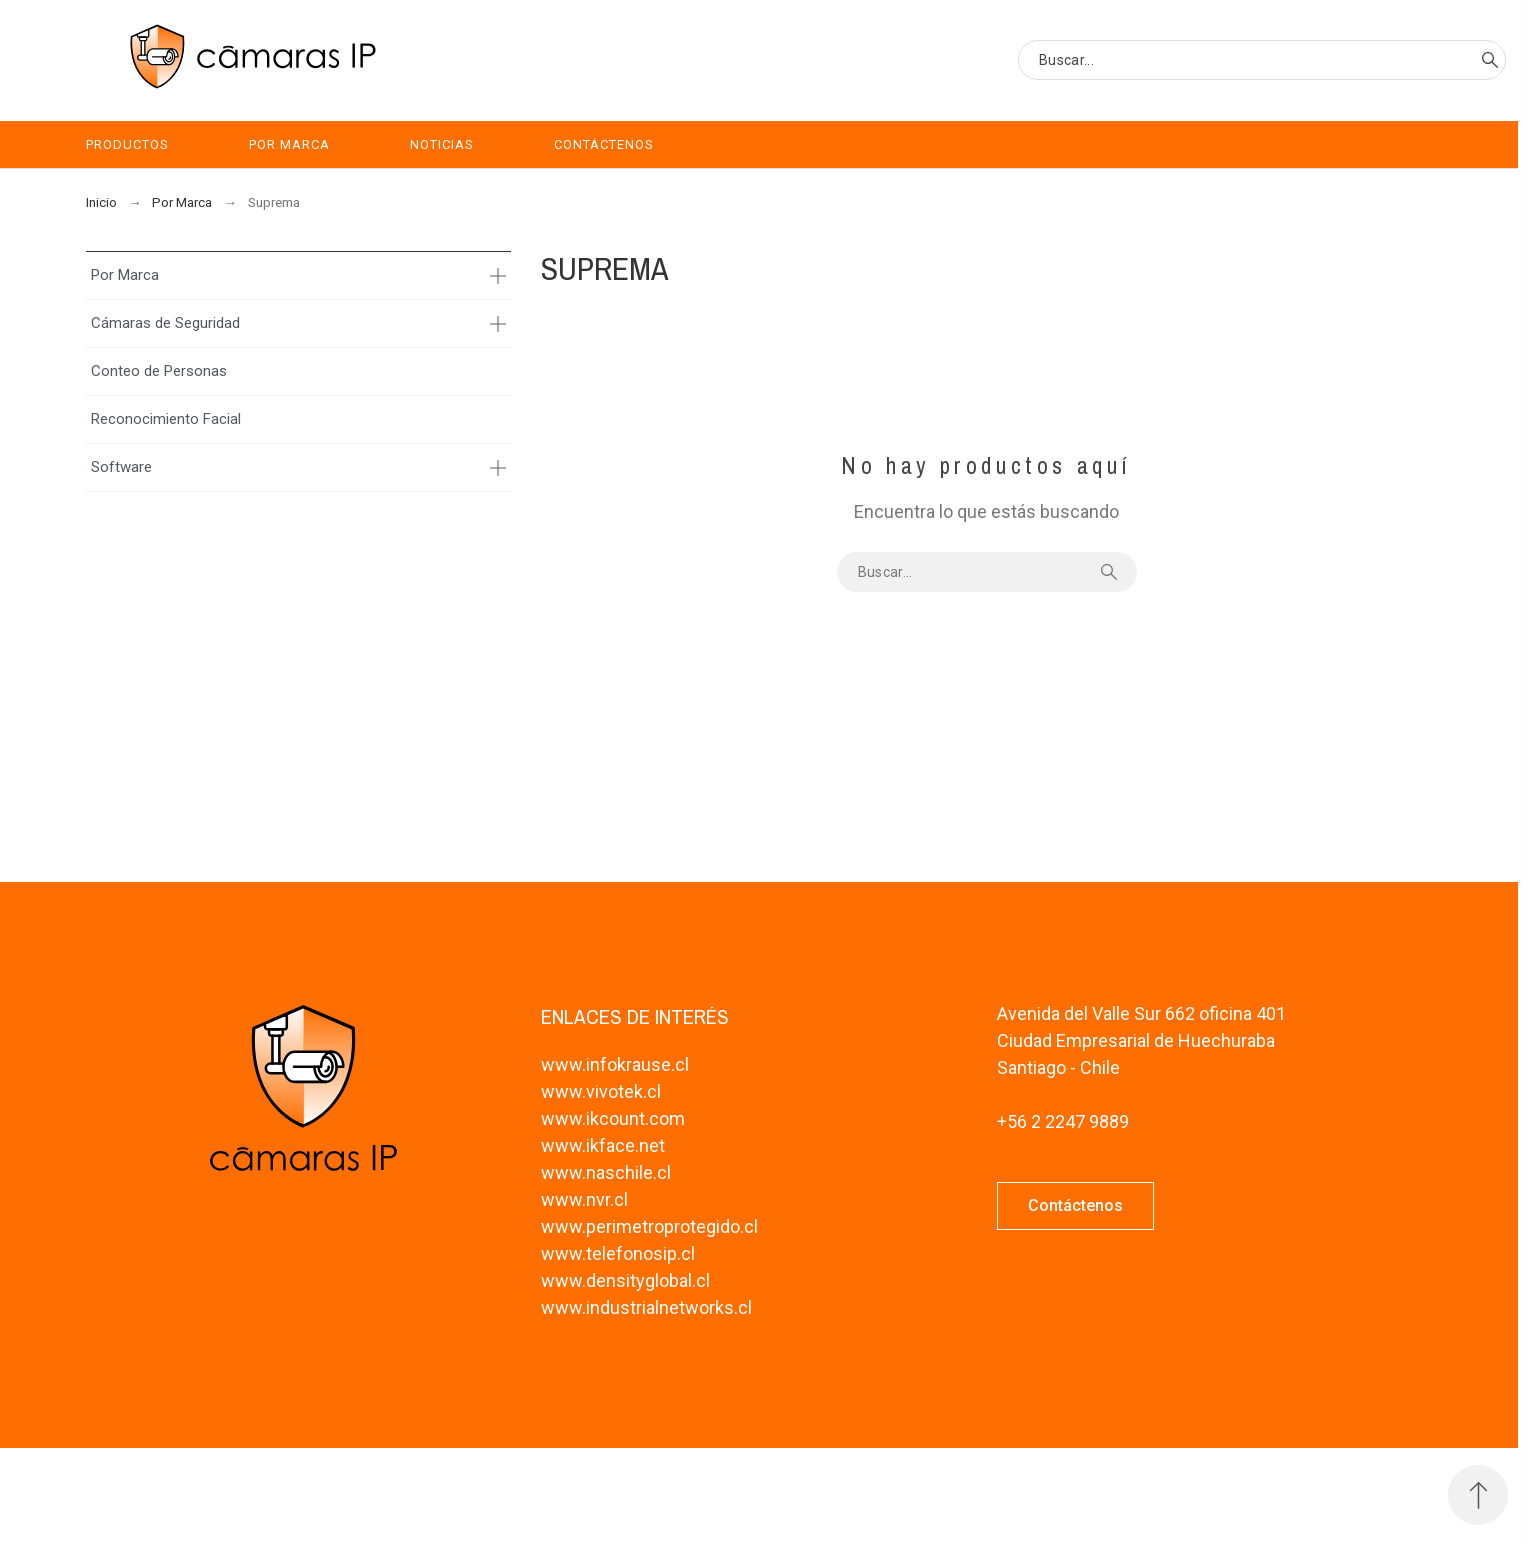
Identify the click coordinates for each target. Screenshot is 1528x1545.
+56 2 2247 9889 (1063, 1121)
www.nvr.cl (584, 1199)
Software (121, 467)
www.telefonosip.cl (618, 1253)
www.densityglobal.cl (625, 1280)
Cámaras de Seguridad (165, 323)
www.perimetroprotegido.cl (649, 1226)
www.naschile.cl (606, 1172)
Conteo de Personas (159, 371)
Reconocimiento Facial (166, 419)
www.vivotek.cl (601, 1091)
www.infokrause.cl (615, 1064)
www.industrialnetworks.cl (646, 1307)
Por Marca (125, 275)
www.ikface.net (603, 1145)
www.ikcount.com (613, 1118)
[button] (1075, 1206)
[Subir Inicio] (1478, 1495)
